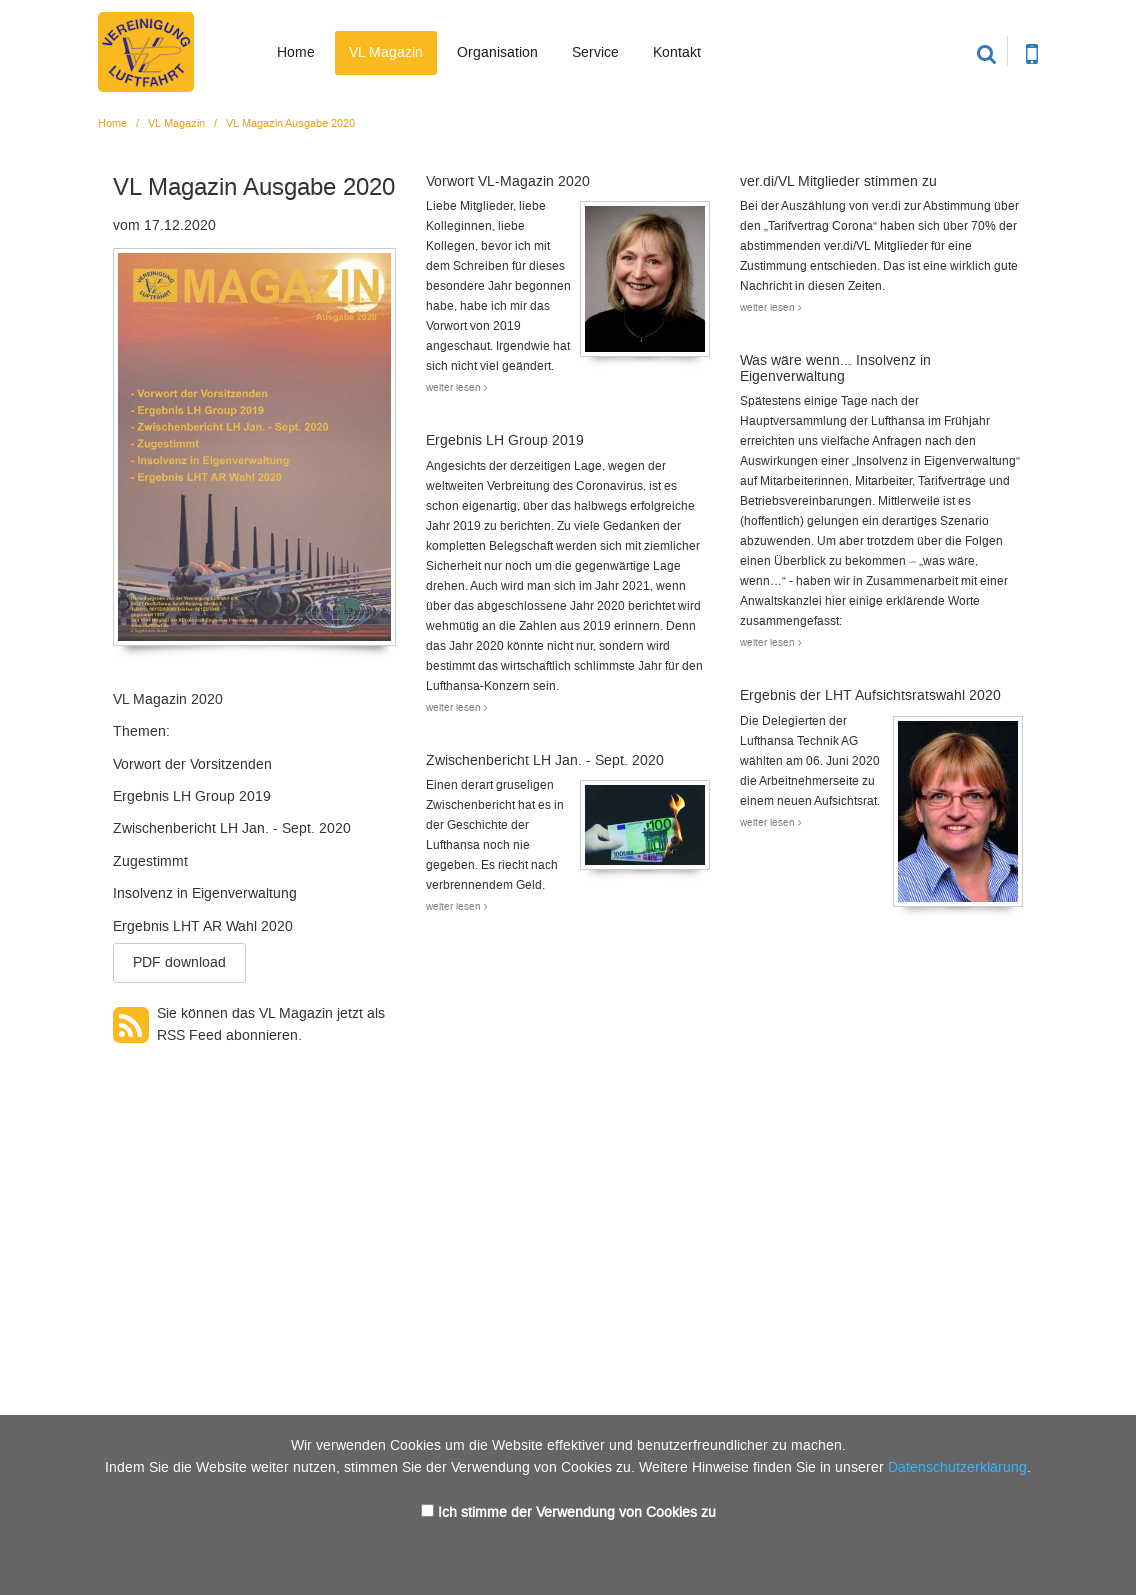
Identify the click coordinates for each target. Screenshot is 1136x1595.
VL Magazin (386, 52)
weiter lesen (457, 387)
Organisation (497, 52)
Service (595, 52)
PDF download (179, 962)
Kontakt (677, 52)
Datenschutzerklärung (957, 1467)
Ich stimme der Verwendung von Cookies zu (577, 1512)
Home (296, 52)
